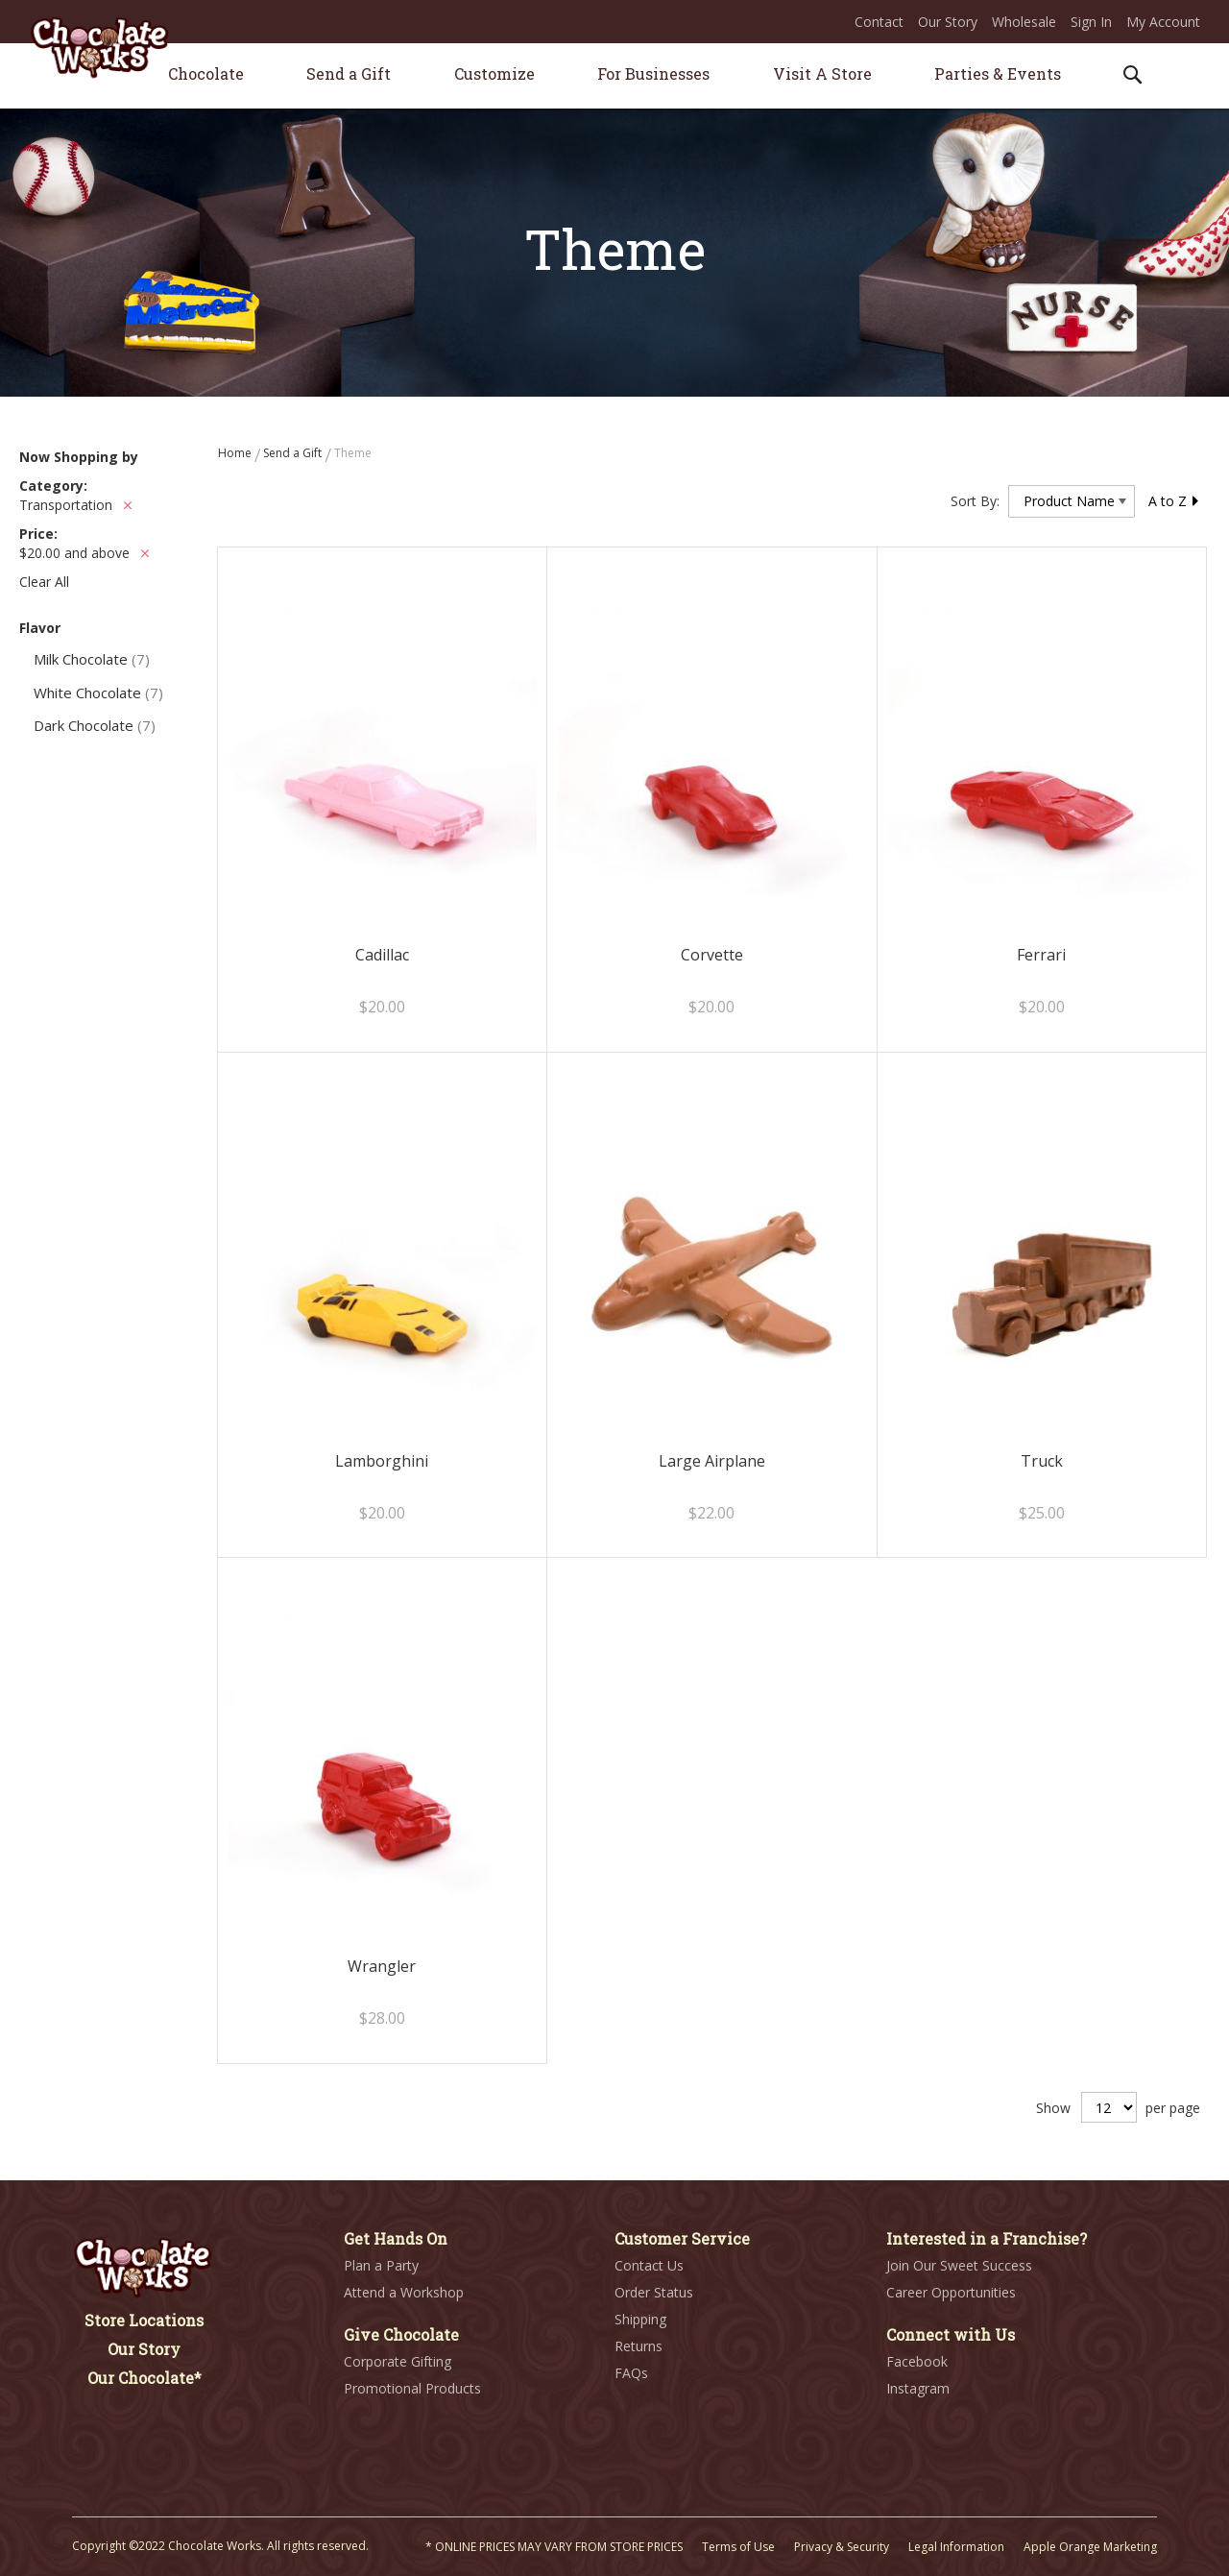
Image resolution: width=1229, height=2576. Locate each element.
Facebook (917, 2361)
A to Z (1174, 501)
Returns (638, 2346)
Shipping (640, 2319)
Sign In (1091, 21)
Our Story (947, 21)
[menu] (614, 76)
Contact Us (649, 2265)
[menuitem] (206, 73)
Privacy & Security (841, 2547)
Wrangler (382, 1966)
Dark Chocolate (95, 725)
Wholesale (1024, 21)
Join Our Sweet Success (959, 2265)
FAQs (631, 2373)
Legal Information (956, 2547)
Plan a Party (381, 2265)
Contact (879, 21)
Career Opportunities (951, 2292)
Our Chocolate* (144, 2378)
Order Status (653, 2292)
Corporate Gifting (397, 2361)
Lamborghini (381, 1460)
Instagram (918, 2388)
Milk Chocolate (92, 658)
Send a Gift (294, 453)
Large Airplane (712, 1460)
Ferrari (1041, 954)
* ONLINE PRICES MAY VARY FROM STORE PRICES (554, 2547)
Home (236, 453)
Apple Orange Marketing (1090, 2547)
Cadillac (382, 954)
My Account (1163, 21)
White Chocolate (98, 692)
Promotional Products (412, 2388)
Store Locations (144, 2320)
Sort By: (975, 501)
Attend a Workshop (404, 2292)
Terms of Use (738, 2547)
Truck (1042, 1460)
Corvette (712, 954)
